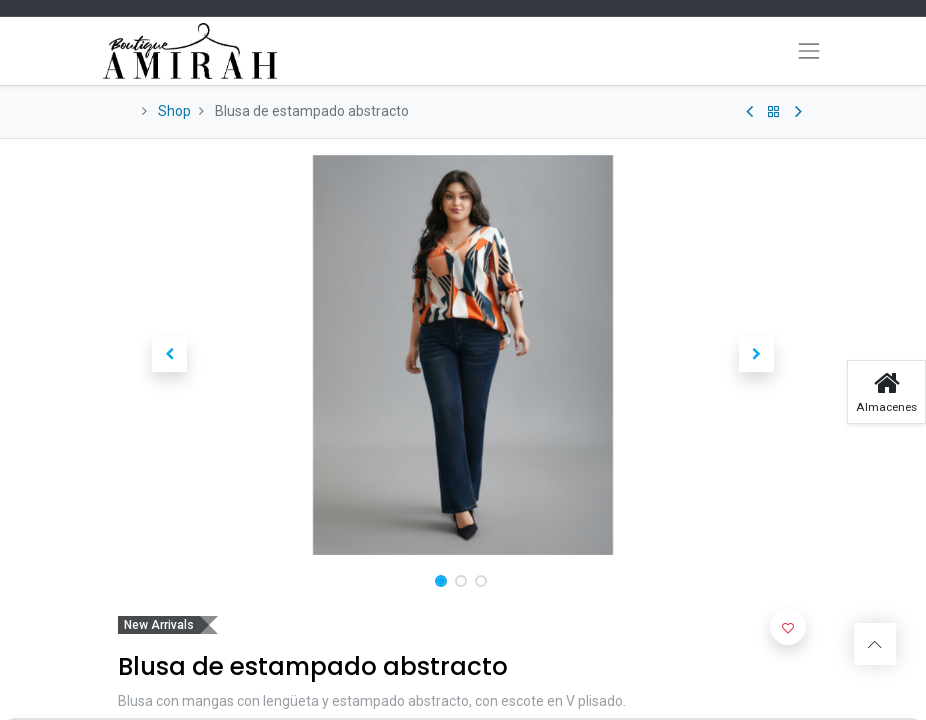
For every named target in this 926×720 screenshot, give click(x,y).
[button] (170, 355)
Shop (174, 111)
